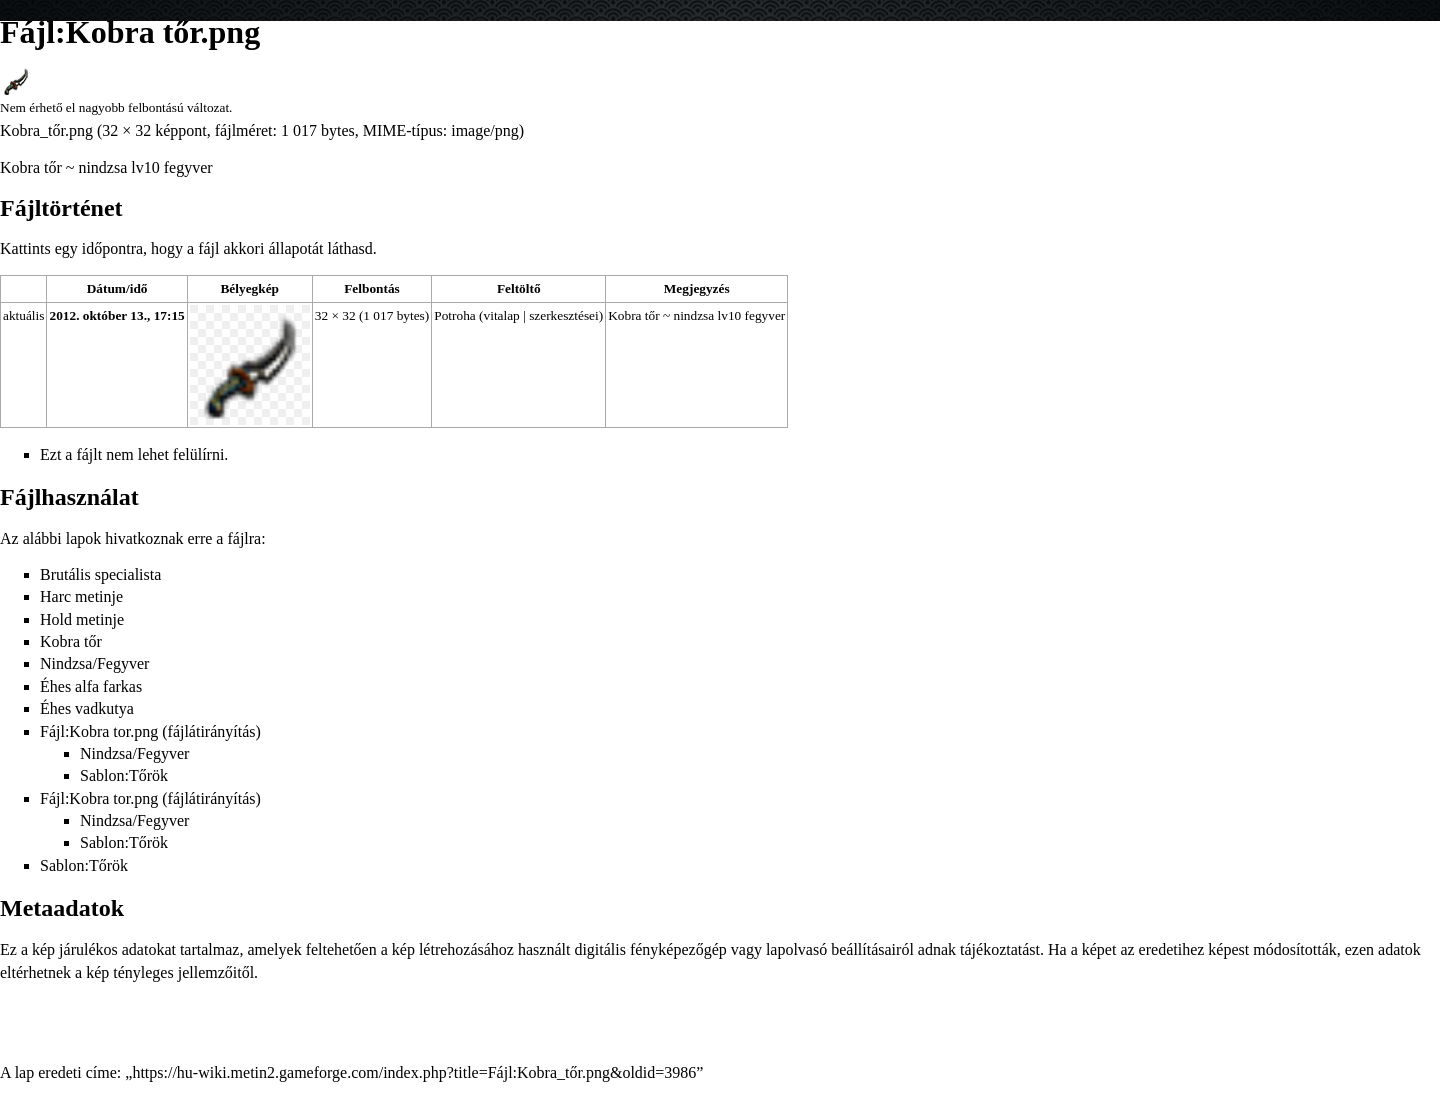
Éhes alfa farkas (91, 686)
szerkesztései (564, 315)
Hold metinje (82, 619)
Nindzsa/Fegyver (94, 663)
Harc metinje (81, 596)
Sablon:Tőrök (124, 775)
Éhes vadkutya (87, 708)
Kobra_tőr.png (46, 130)
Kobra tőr (71, 641)
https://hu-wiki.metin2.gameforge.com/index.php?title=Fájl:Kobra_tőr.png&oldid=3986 (414, 1072)
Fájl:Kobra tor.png (99, 731)
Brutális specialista (100, 574)
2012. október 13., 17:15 (116, 315)
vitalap (502, 315)
